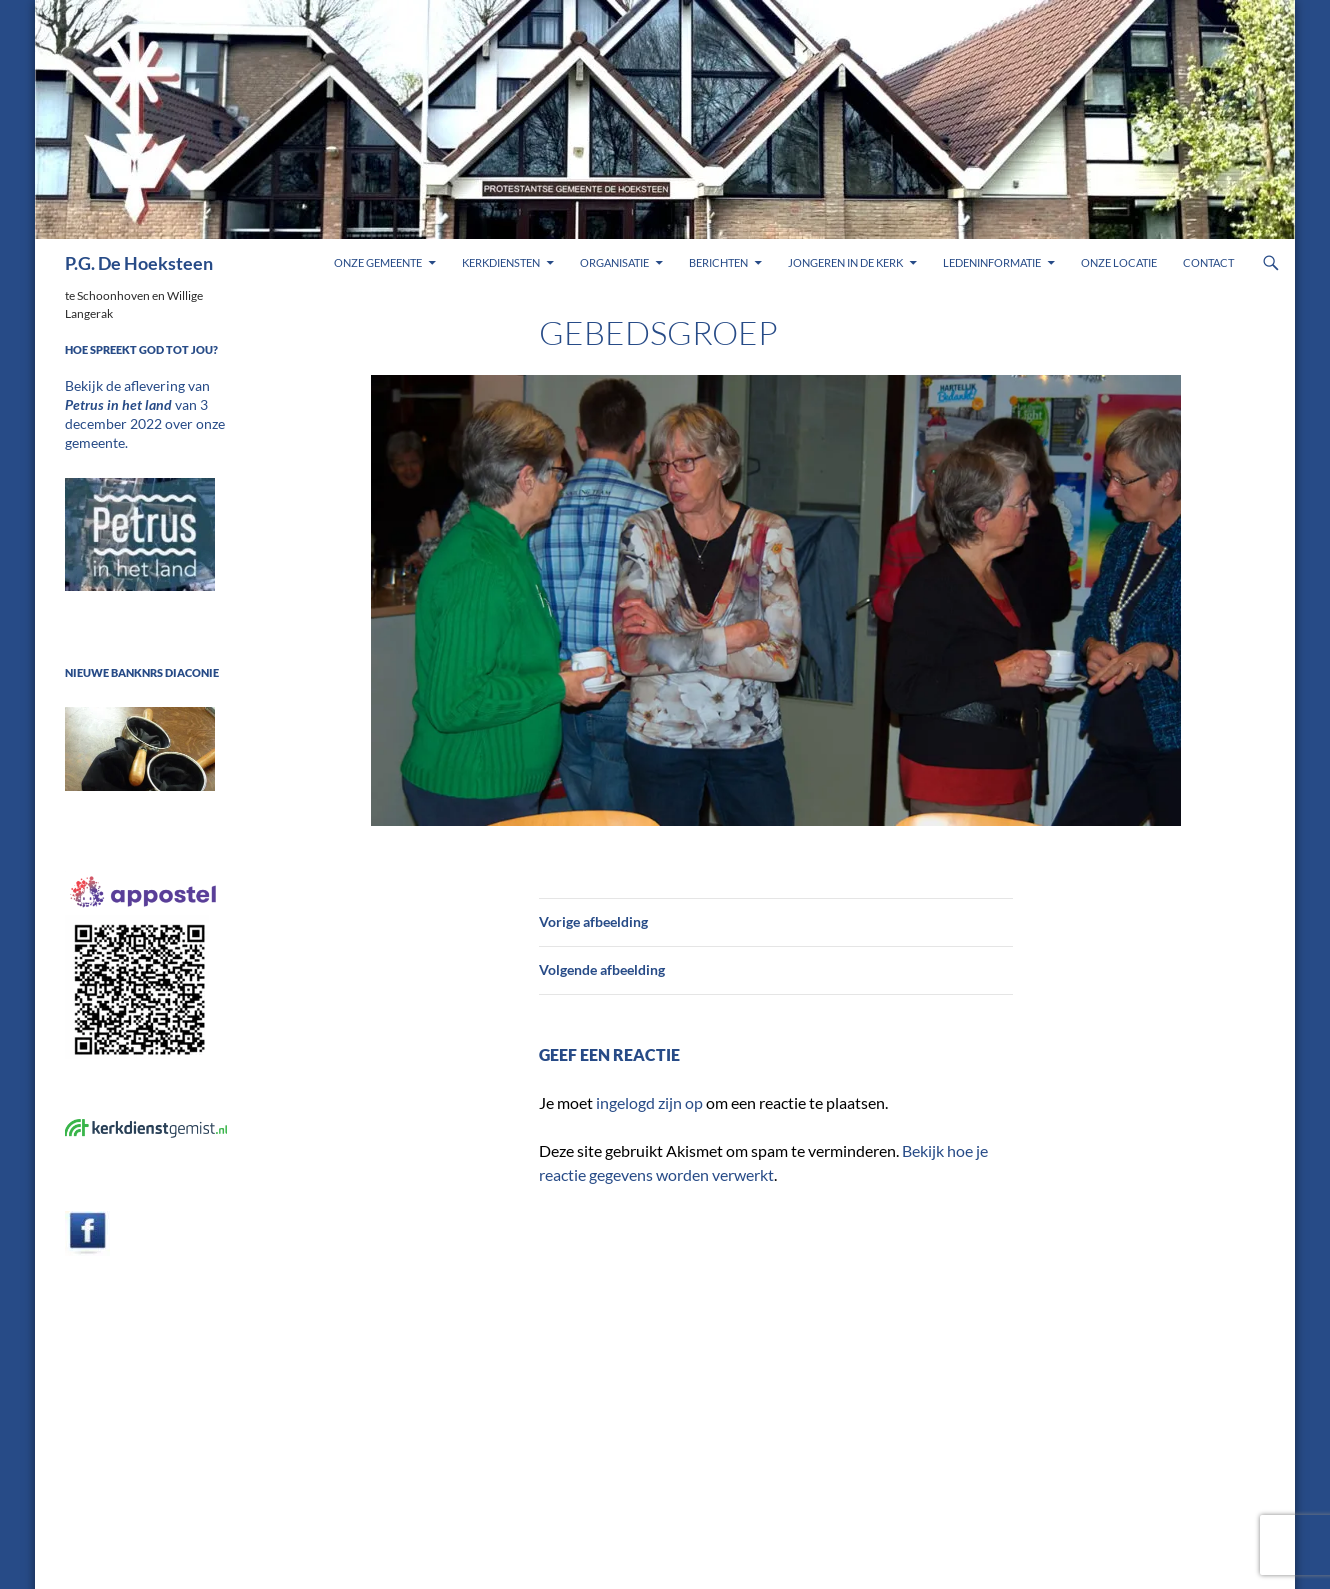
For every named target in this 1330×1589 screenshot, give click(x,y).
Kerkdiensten (501, 262)
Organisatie (614, 262)
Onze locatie (1119, 262)
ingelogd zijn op (649, 1102)
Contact (1208, 262)
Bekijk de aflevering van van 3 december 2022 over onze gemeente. (143, 403)
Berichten (718, 262)
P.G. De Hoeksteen (139, 263)
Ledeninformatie (992, 262)
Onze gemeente (378, 262)
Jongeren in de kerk (845, 262)
